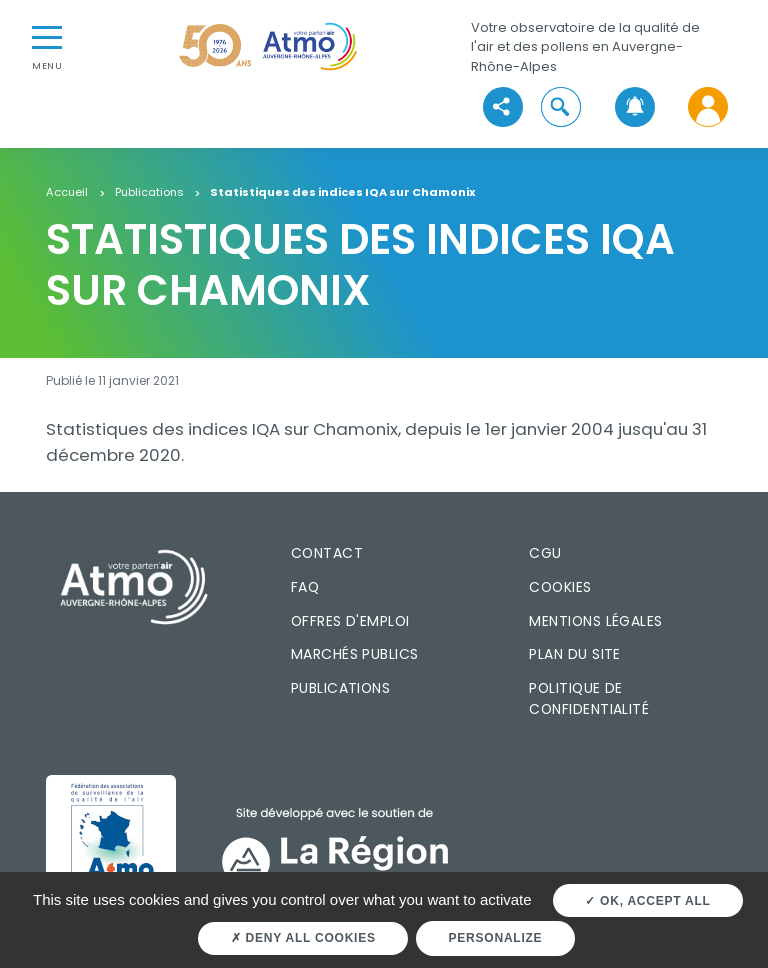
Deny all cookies (303, 938)
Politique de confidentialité (589, 698)
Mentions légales (595, 621)
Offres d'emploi (350, 621)
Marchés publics (355, 654)
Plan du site (575, 654)
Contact (327, 553)
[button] (561, 107)
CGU (545, 553)
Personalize (496, 938)
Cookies (560, 587)
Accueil (67, 193)
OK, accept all (647, 901)
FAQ (305, 587)
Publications (149, 193)
